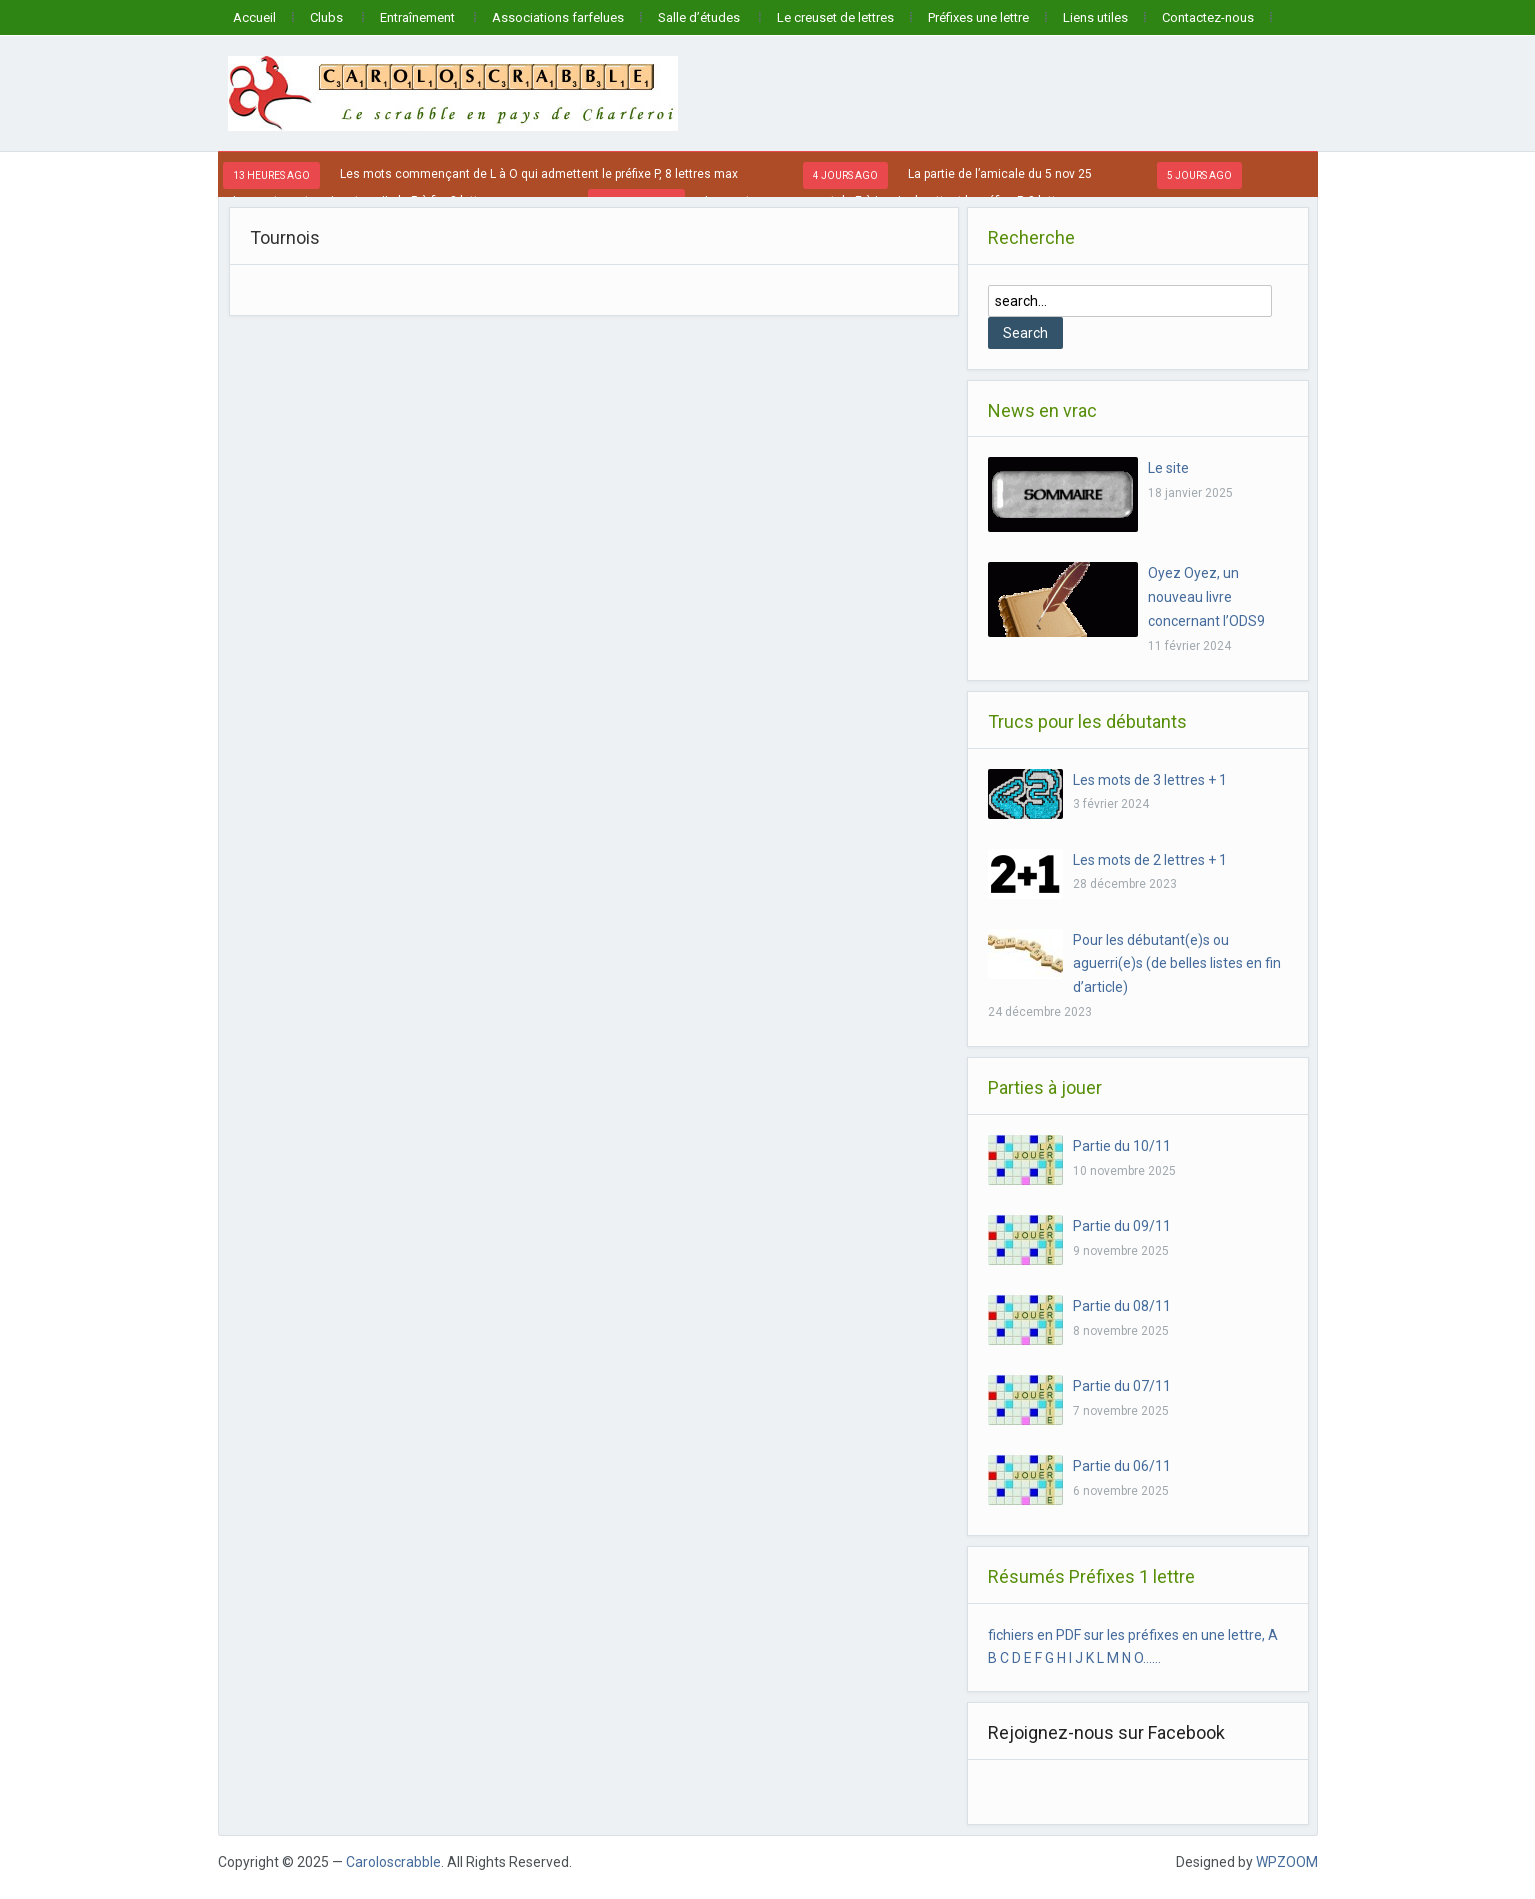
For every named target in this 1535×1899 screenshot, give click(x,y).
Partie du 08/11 (1122, 1306)
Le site (1168, 468)
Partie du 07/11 (1122, 1386)
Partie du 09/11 (1122, 1226)
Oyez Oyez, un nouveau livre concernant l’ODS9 (1206, 597)
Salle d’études (699, 17)
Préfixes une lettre (978, 17)
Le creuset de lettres (835, 17)
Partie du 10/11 (1122, 1146)
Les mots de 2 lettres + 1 (1150, 860)
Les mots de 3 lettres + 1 (1150, 780)
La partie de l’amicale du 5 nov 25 (1000, 174)
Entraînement (417, 17)
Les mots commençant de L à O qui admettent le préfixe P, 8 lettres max (539, 174)
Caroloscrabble (393, 1862)
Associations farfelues (558, 17)
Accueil (254, 17)
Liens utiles (1095, 17)
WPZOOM (1287, 1862)
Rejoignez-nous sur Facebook (1106, 1732)
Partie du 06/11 (1122, 1466)
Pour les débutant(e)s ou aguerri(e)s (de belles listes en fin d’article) (1177, 964)
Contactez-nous (1208, 17)
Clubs (326, 17)
